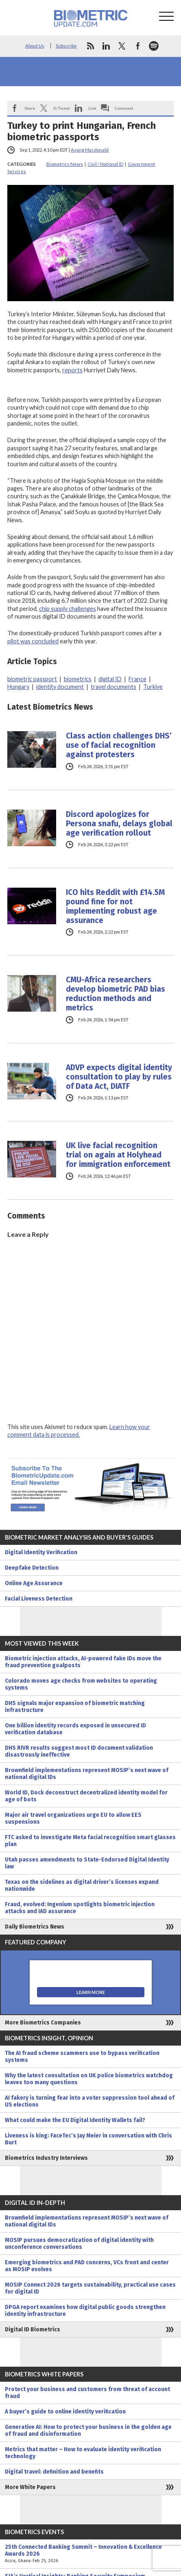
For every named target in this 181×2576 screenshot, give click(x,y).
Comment (124, 108)
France (137, 678)
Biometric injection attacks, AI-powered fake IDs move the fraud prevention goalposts (83, 1662)
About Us (34, 45)
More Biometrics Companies (43, 2022)
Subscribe (66, 45)
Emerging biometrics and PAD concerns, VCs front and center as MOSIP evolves (87, 2266)
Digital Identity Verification (41, 1552)
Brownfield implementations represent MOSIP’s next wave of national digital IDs (86, 1774)
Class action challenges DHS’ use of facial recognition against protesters (119, 745)
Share (29, 108)
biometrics (78, 678)
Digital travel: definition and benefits (54, 2471)
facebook (138, 46)
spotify (153, 46)
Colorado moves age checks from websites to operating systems (81, 1684)
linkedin (106, 46)
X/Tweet (61, 108)
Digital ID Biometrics (32, 2329)
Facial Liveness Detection (38, 1598)
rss (90, 46)
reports (72, 370)
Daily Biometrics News (34, 1926)
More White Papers (30, 2487)
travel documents (113, 686)
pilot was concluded (33, 641)
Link (92, 108)
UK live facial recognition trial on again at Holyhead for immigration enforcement (118, 1155)
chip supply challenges (67, 608)
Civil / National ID (105, 164)
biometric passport (32, 678)
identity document (60, 686)
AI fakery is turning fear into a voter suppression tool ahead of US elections (89, 2101)
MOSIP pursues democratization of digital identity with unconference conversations (79, 2243)
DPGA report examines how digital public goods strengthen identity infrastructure (85, 2311)
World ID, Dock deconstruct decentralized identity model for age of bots (86, 1796)
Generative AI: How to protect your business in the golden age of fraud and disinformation (88, 2430)
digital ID (110, 678)
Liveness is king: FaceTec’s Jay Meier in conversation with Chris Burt (88, 2139)
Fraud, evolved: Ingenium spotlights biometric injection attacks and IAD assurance (80, 1908)
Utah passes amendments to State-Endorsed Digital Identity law (87, 1863)
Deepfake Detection (32, 1567)
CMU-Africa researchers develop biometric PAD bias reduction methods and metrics (115, 993)
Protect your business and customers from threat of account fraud (87, 2393)
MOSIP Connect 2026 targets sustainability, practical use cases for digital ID (90, 2288)
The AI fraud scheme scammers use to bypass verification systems (82, 2056)
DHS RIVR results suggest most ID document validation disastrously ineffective (79, 1751)
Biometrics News (64, 164)
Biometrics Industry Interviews (46, 2158)
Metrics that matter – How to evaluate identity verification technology (83, 2453)
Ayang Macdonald (90, 149)
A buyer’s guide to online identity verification (65, 2411)
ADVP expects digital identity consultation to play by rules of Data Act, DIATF (119, 1077)
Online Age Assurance (34, 1583)
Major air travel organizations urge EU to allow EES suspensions (73, 1818)
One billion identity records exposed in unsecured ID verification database (75, 1729)
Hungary (18, 686)
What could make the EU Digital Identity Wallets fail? (75, 2120)
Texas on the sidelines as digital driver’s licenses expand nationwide (82, 1885)
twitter (122, 46)
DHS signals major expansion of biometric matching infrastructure (75, 1707)
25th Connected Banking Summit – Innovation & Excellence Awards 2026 (90, 2553)
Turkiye (153, 686)
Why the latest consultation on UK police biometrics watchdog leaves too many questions (89, 2079)
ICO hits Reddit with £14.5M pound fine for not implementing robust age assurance (115, 906)
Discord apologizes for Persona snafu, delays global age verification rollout (119, 824)
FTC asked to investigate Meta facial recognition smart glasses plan (90, 1841)
